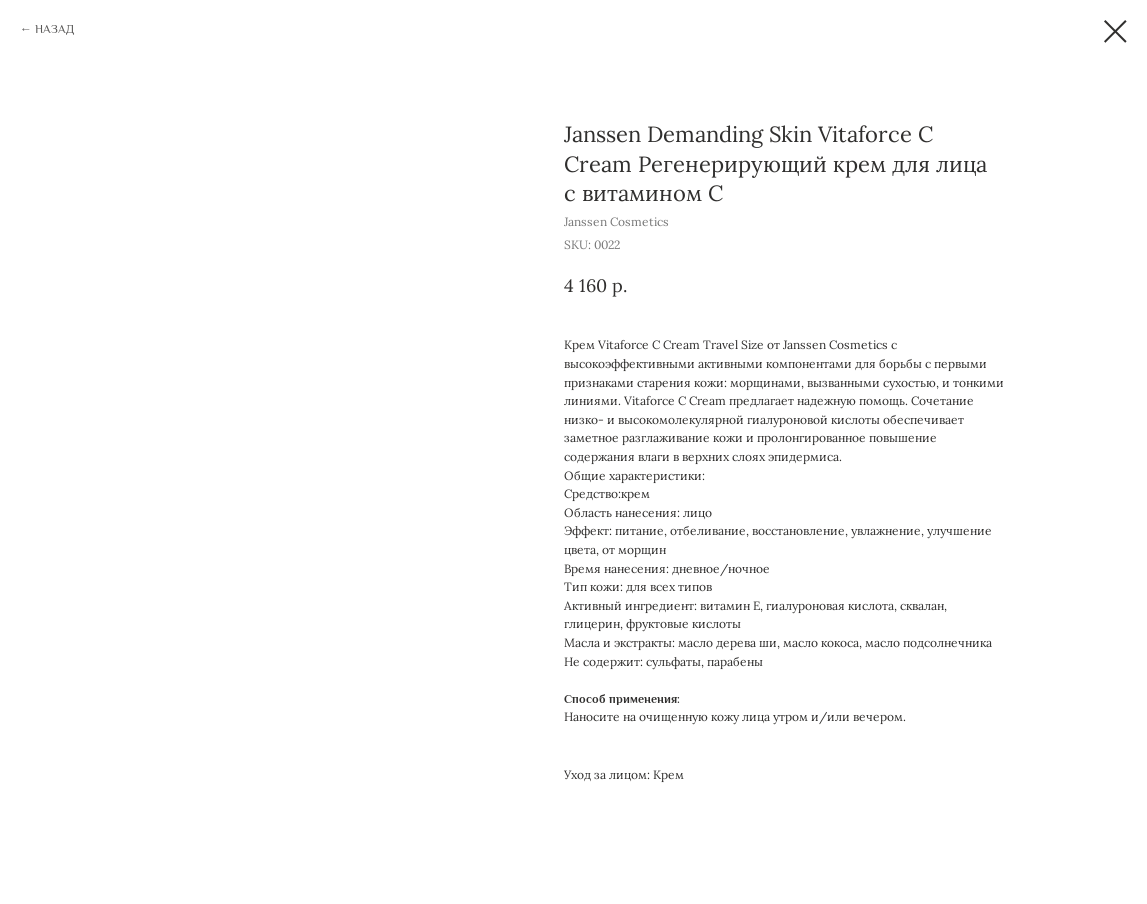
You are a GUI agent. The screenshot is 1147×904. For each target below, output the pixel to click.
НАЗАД (54, 29)
